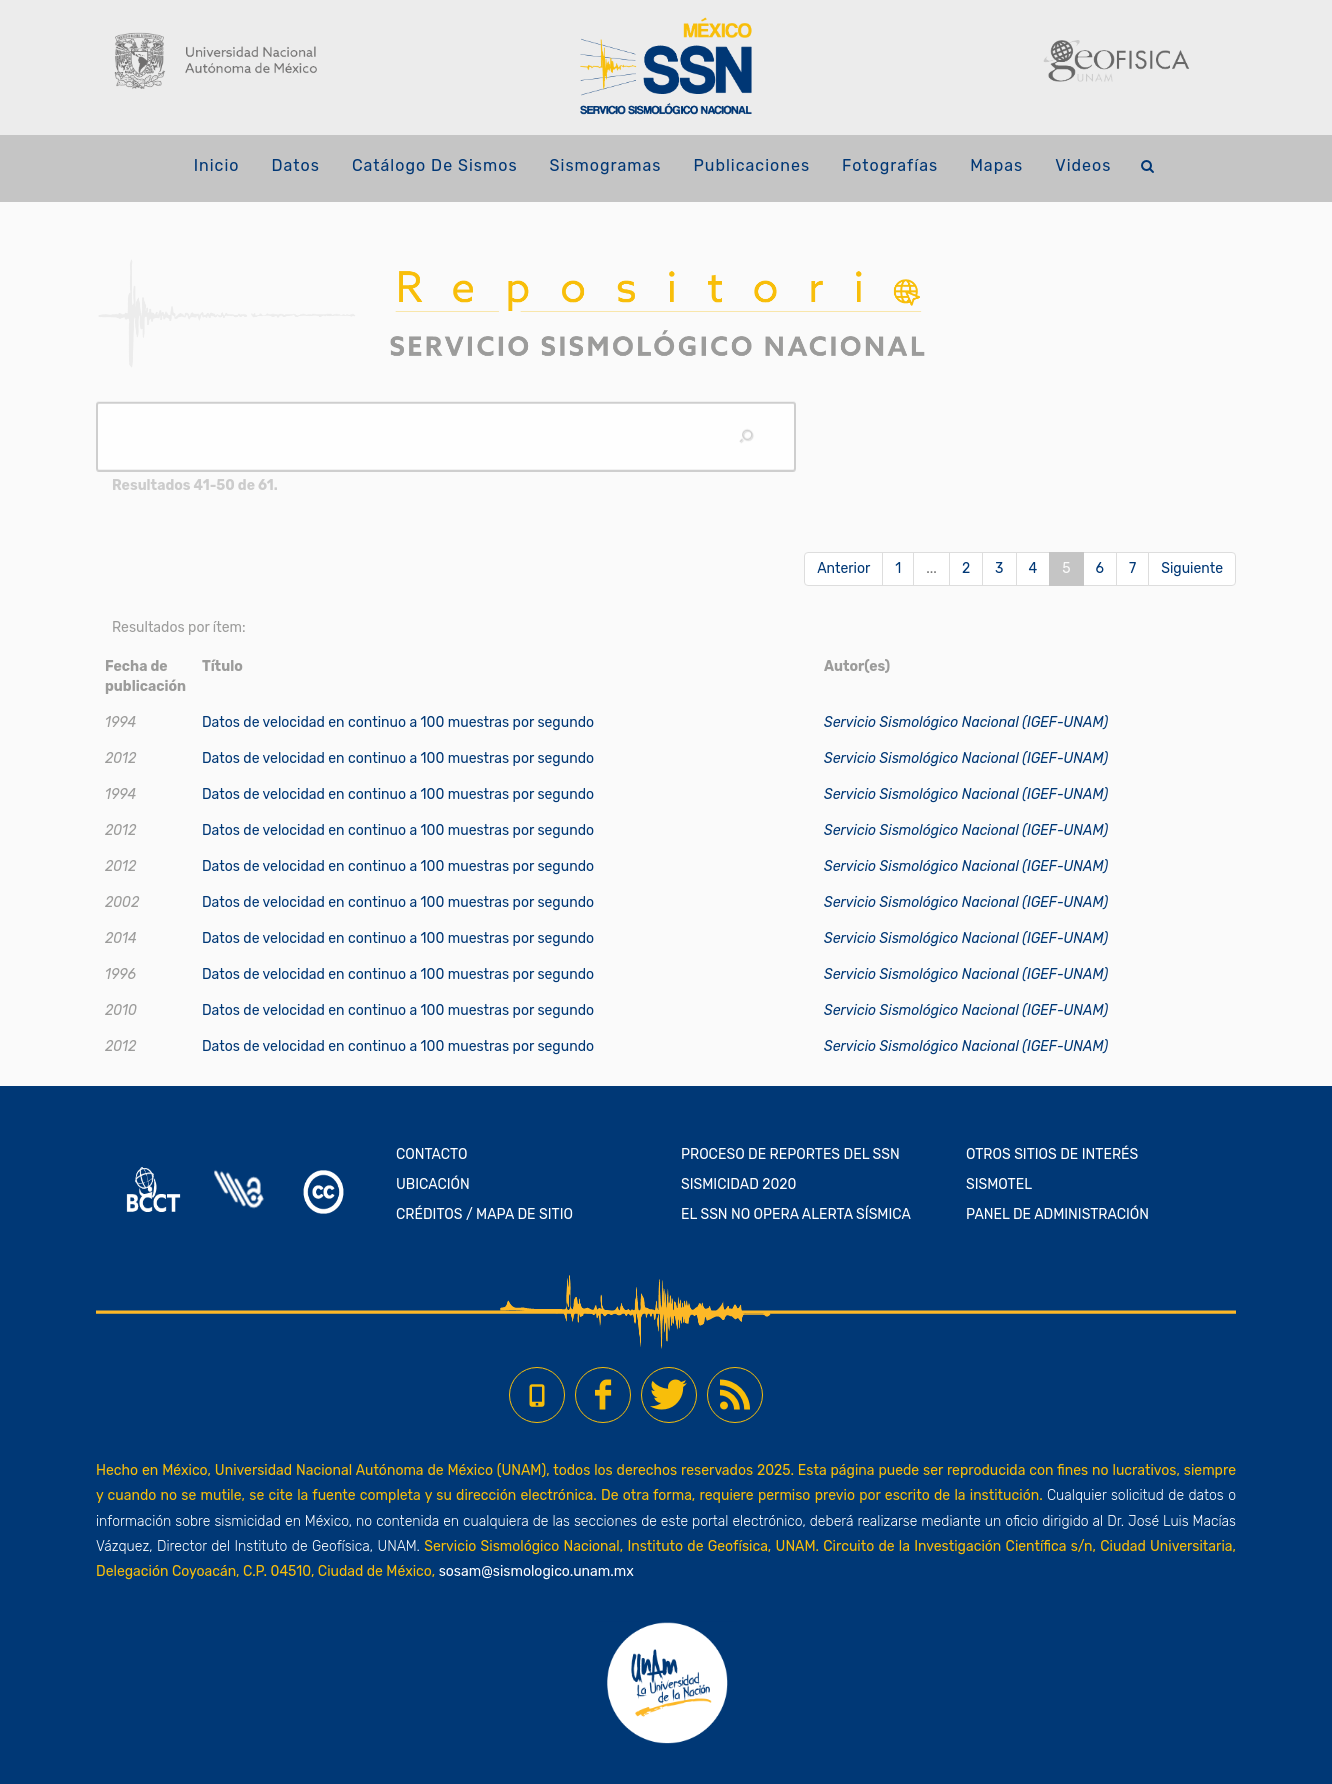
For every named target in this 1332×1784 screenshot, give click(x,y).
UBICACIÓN (433, 1184)
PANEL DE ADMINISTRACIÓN (1057, 1214)
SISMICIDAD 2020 (738, 1184)
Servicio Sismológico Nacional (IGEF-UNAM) (966, 722)
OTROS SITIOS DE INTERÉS (1052, 1154)
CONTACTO (432, 1154)
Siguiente (1192, 568)
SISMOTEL (999, 1184)
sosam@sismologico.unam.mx (536, 1571)
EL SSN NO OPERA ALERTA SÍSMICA (796, 1214)
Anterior (843, 568)
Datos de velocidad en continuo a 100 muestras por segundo (398, 722)
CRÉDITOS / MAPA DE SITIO (484, 1214)
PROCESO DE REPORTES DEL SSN (790, 1154)
